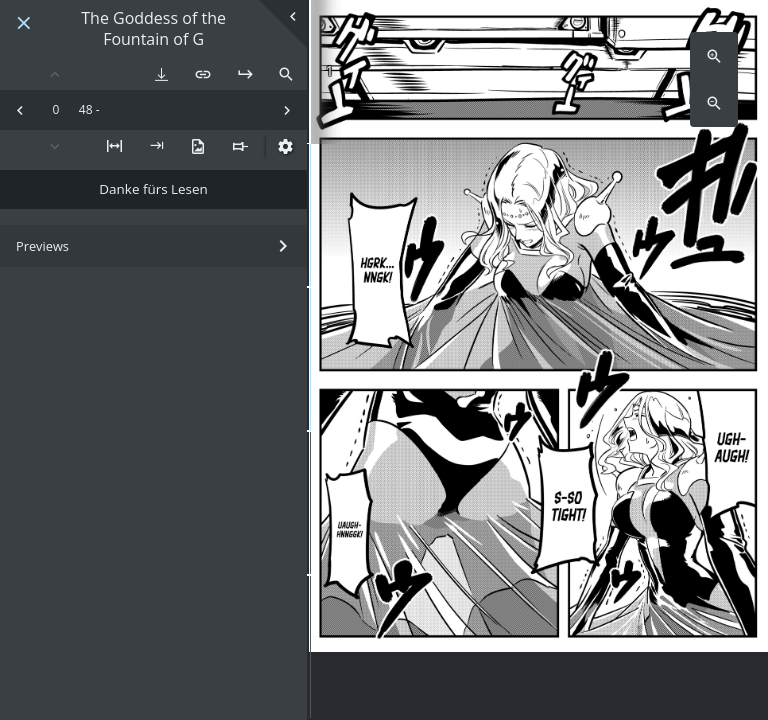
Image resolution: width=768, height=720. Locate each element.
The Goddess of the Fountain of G (153, 29)
